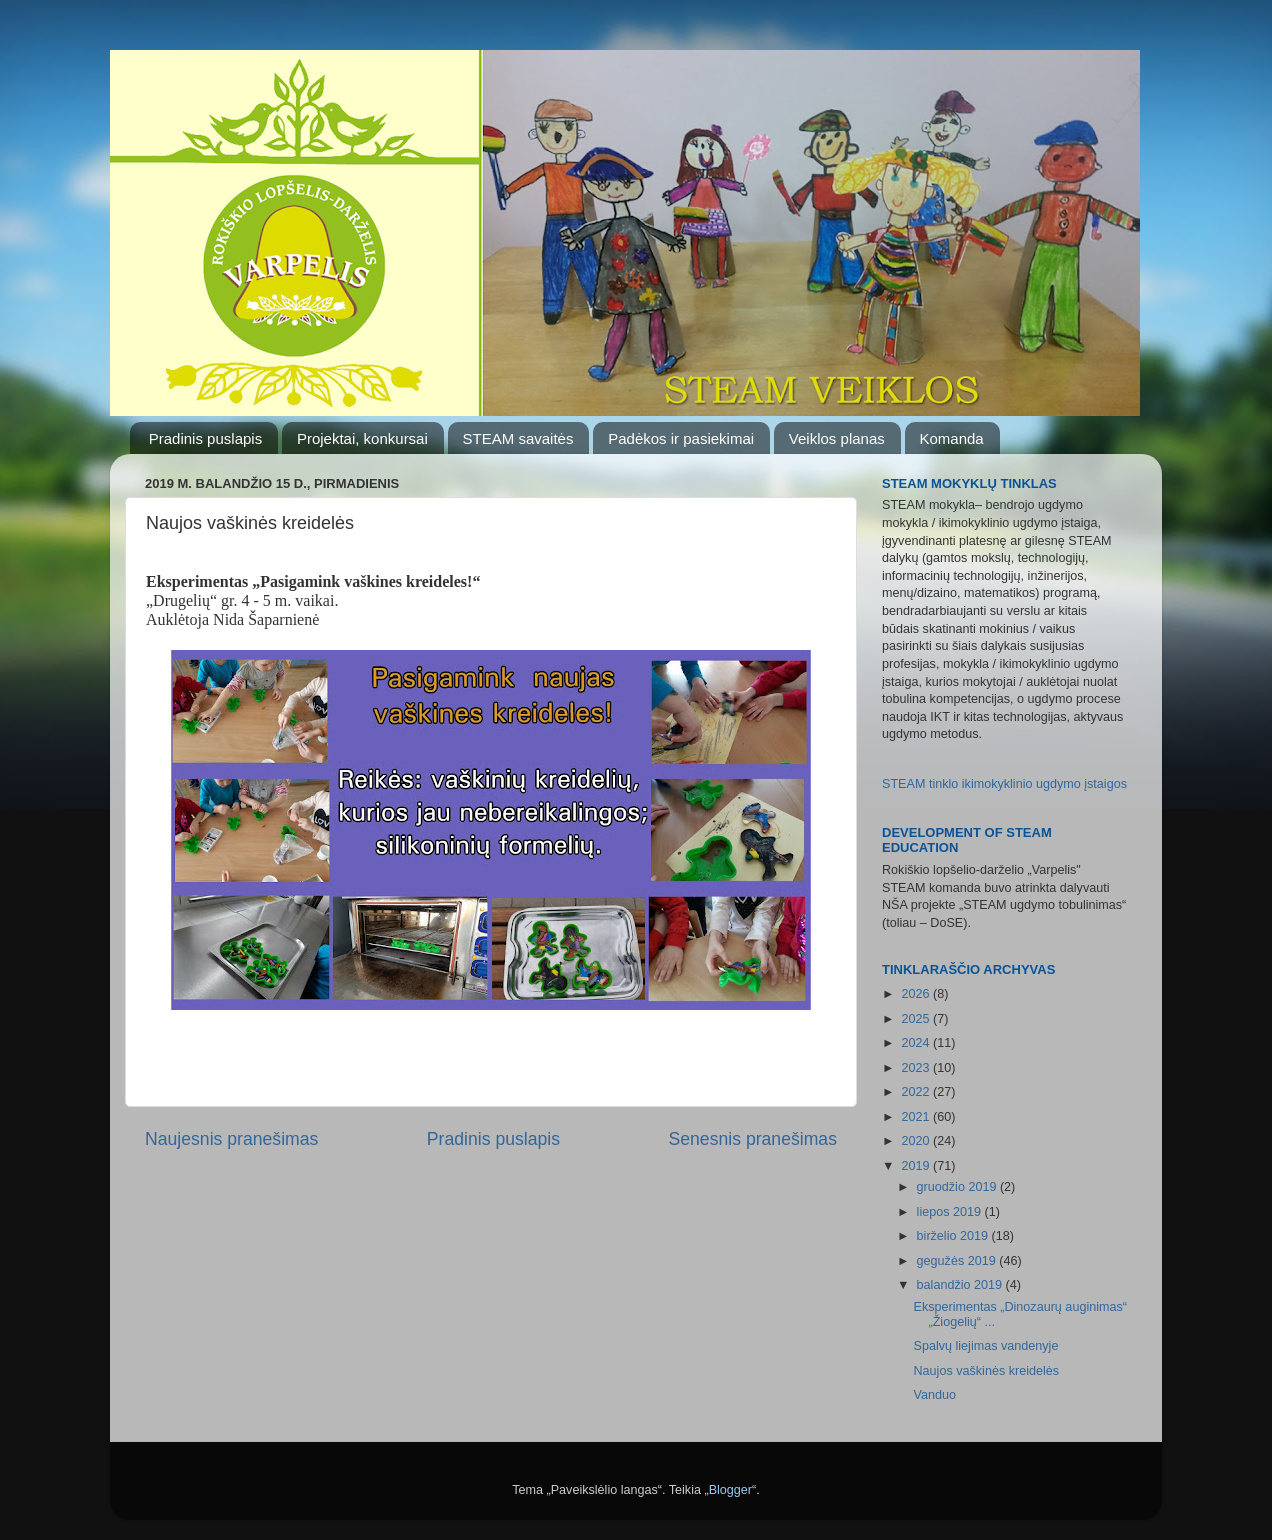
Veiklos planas (837, 438)
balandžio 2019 (961, 1285)
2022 (917, 1092)
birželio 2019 (954, 1236)
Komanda (952, 438)
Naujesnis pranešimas (231, 1139)
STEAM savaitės (518, 438)
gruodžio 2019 (958, 1187)
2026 (917, 994)
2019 (917, 1166)
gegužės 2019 (958, 1261)
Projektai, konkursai (362, 438)
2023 (917, 1068)
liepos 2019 (951, 1212)
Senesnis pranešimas (752, 1139)
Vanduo (934, 1395)
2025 (917, 1019)
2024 (917, 1043)
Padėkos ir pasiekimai (681, 438)
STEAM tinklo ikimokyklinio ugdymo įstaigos (1004, 784)
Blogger (730, 1490)
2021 (917, 1117)
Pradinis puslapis (205, 438)
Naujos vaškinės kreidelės (986, 1371)
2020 (917, 1141)
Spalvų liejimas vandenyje (985, 1346)
